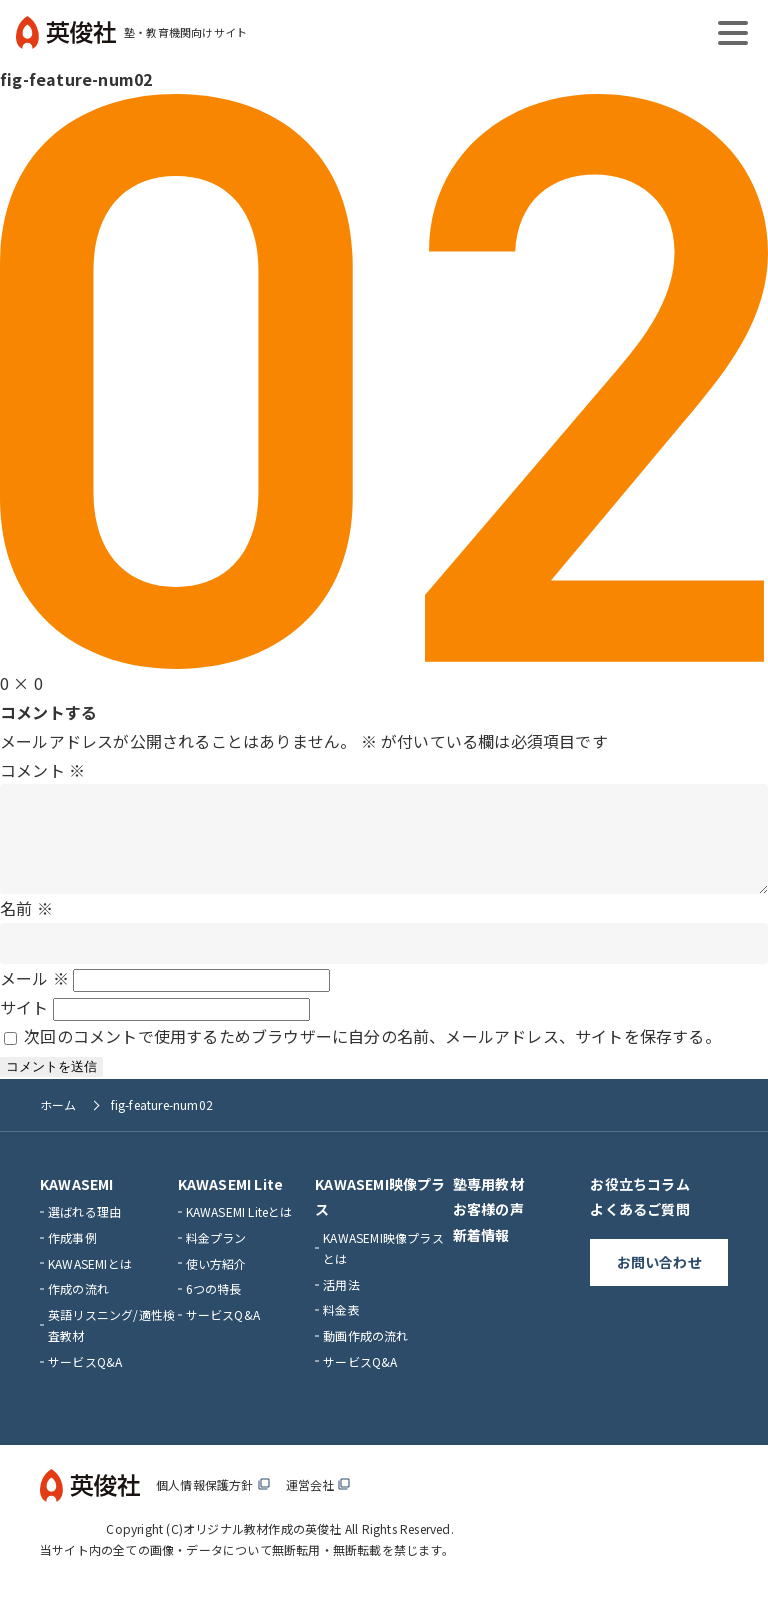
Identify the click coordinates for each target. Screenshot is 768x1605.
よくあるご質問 (639, 1229)
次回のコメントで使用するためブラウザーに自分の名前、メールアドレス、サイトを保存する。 (372, 1056)
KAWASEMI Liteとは (239, 1231)
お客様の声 (488, 1229)
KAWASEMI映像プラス (380, 1216)
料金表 (341, 1329)
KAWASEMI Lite (231, 1204)
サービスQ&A (85, 1381)
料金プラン (216, 1257)
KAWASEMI (77, 1204)
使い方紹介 (216, 1283)
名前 (26, 928)
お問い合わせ (659, 1282)
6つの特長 (214, 1308)
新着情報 (481, 1255)
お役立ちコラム (639, 1204)
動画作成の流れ (365, 1355)
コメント (42, 770)
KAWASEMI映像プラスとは (383, 1268)
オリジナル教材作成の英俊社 (262, 1548)
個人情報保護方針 (213, 1504)
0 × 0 (21, 683)
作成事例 (72, 1257)
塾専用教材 (488, 1204)
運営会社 (318, 1504)
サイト (24, 1027)
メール (34, 998)
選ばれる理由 (84, 1231)
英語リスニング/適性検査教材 (111, 1345)
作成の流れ (78, 1308)
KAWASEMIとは (90, 1283)
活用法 (341, 1304)
